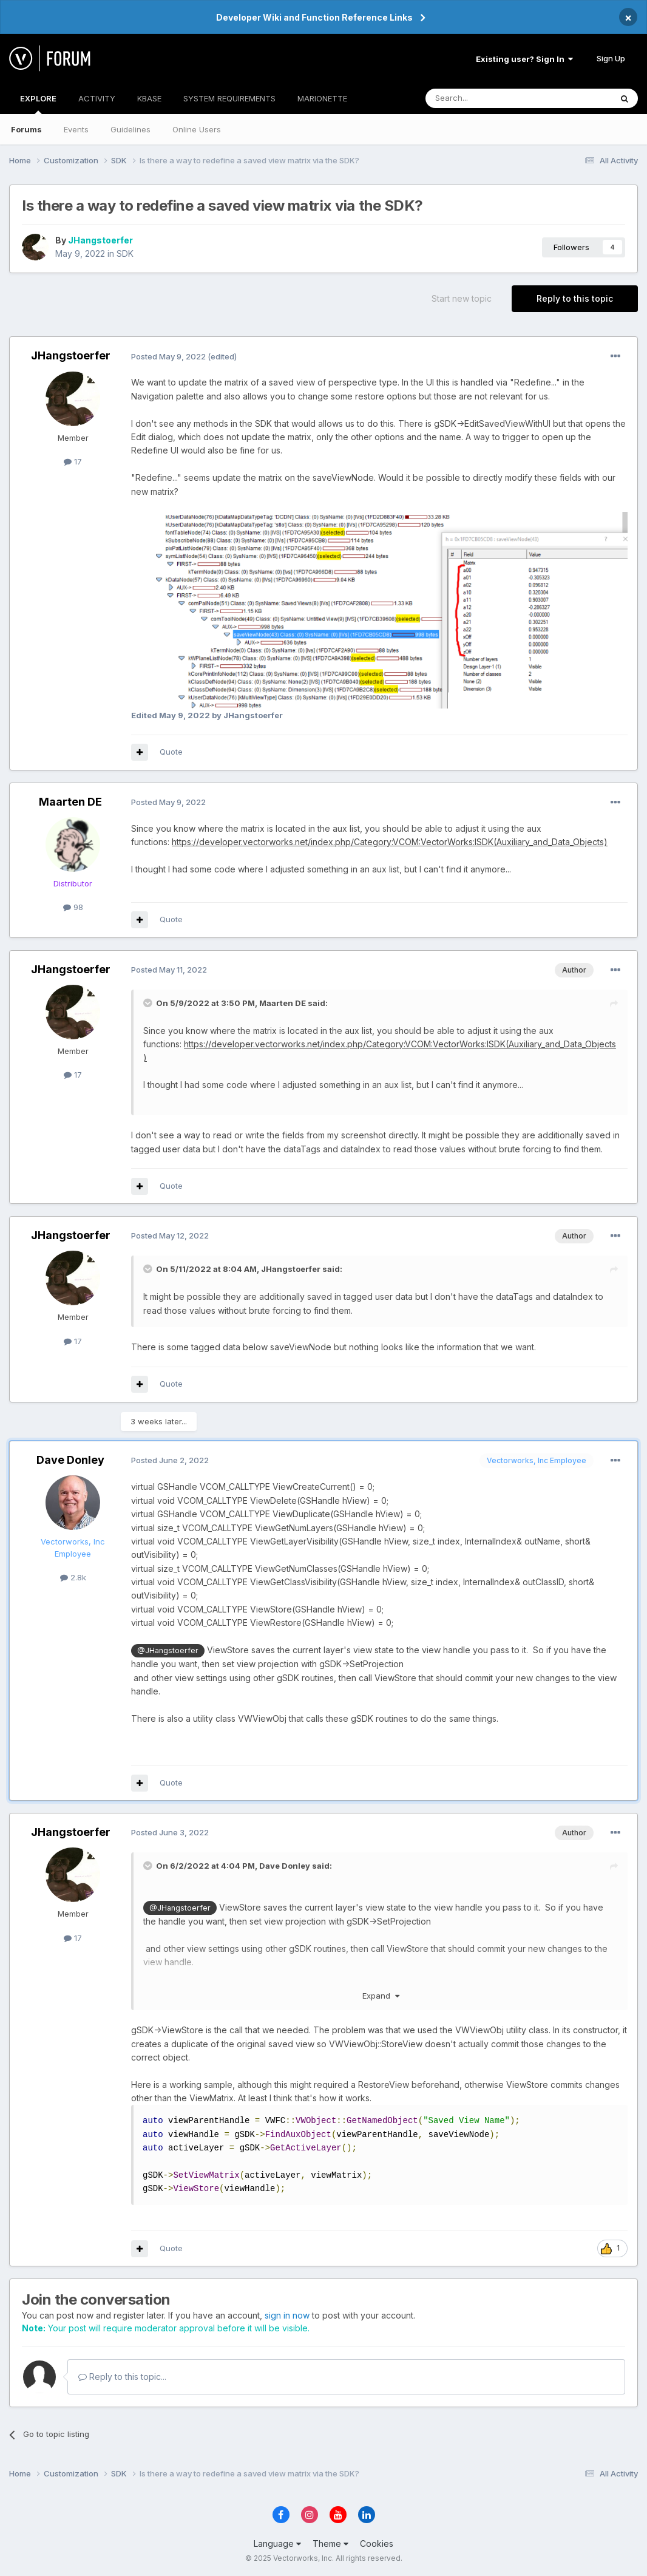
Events (76, 129)
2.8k (73, 1577)
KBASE (149, 98)
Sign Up (611, 58)
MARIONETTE (322, 98)
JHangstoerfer (100, 240)
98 (73, 907)
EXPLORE (38, 103)
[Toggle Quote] (148, 1003)
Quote (171, 751)
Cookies (376, 2543)
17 (73, 461)
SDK (125, 253)
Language (277, 2543)
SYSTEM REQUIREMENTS (229, 98)
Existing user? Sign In (524, 59)
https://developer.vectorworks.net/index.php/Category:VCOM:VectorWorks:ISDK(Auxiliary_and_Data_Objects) (390, 842)
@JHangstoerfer (167, 1650)
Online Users (196, 129)
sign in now (287, 2315)
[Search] (487, 98)
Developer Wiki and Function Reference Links (314, 17)
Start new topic (462, 298)
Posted (168, 356)
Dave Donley (70, 1459)
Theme (330, 2543)
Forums (26, 129)
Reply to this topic (575, 298)
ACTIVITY (96, 98)
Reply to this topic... (122, 2376)
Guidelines (130, 129)
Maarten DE (70, 801)
